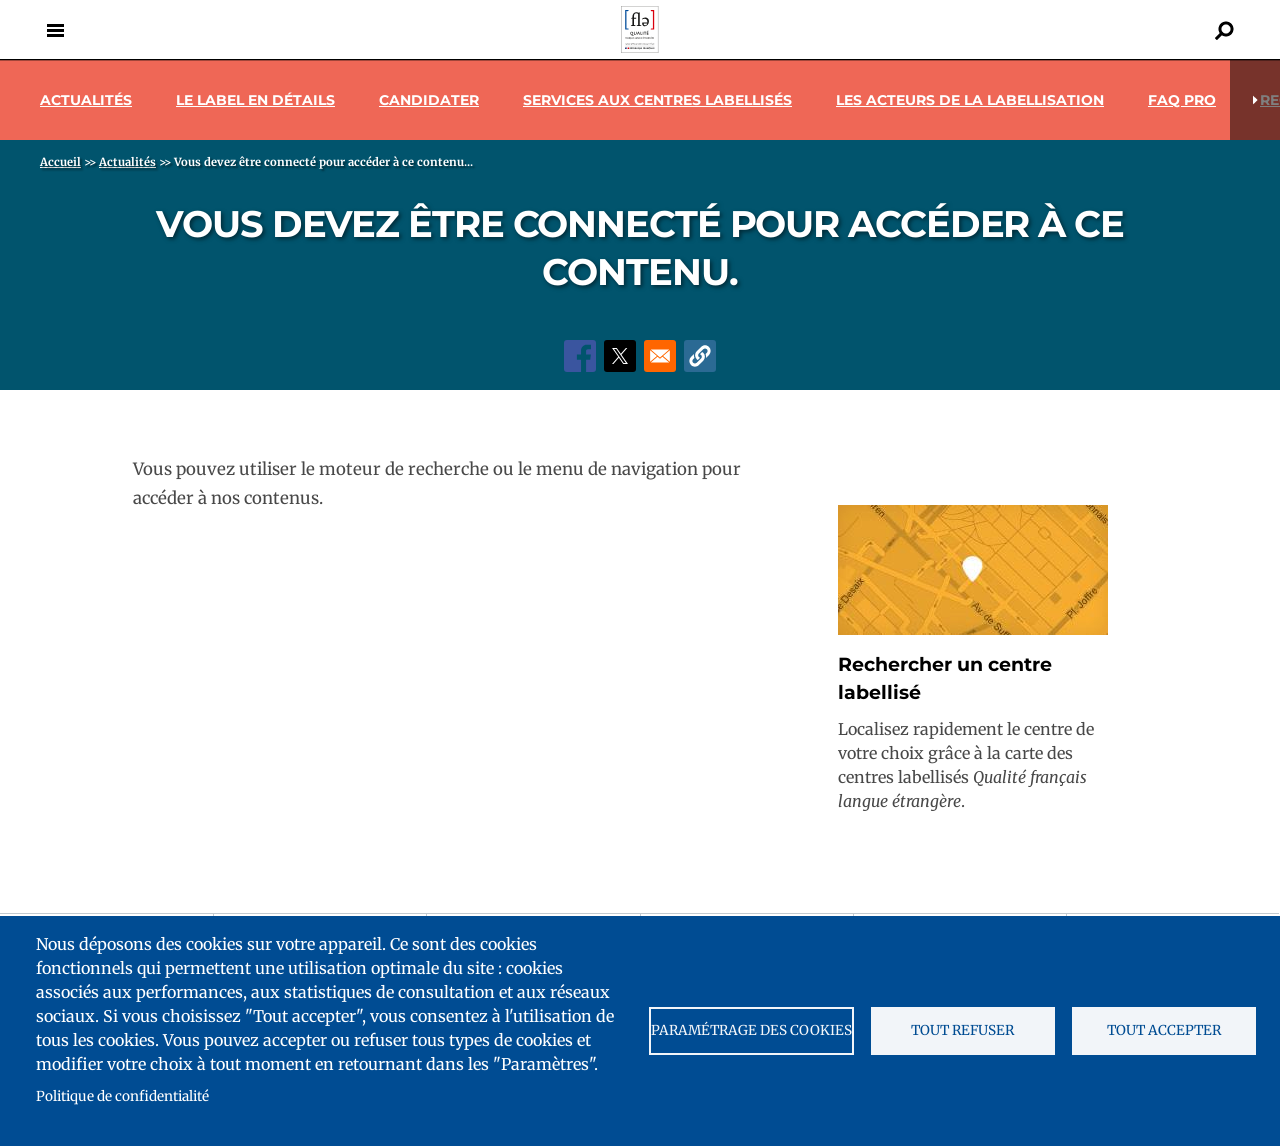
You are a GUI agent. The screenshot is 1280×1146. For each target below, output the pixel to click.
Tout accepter (1164, 1030)
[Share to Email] (660, 356)
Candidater (429, 100)
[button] (700, 356)
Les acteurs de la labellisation (970, 100)
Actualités (86, 100)
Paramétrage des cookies (751, 1030)
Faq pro (1182, 100)
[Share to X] (620, 356)
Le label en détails (255, 100)
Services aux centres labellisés (657, 100)
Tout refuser (962, 1030)
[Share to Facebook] (580, 356)
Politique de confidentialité (122, 1096)
